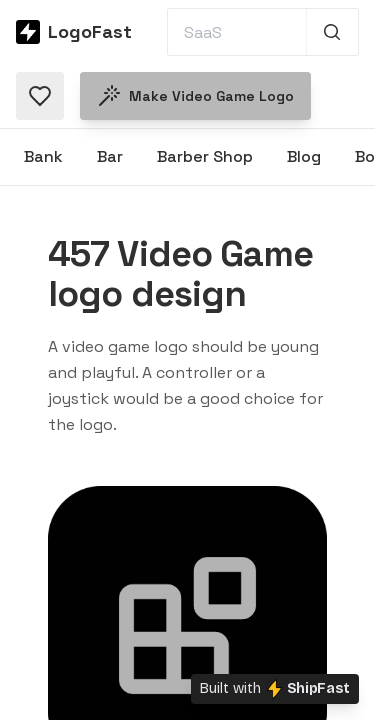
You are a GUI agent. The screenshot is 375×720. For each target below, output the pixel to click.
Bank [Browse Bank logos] (43, 156)
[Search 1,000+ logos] (332, 32)
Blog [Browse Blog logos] (304, 156)
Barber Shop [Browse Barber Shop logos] (205, 156)
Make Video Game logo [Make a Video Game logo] (195, 96)
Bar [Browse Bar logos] (110, 156)
